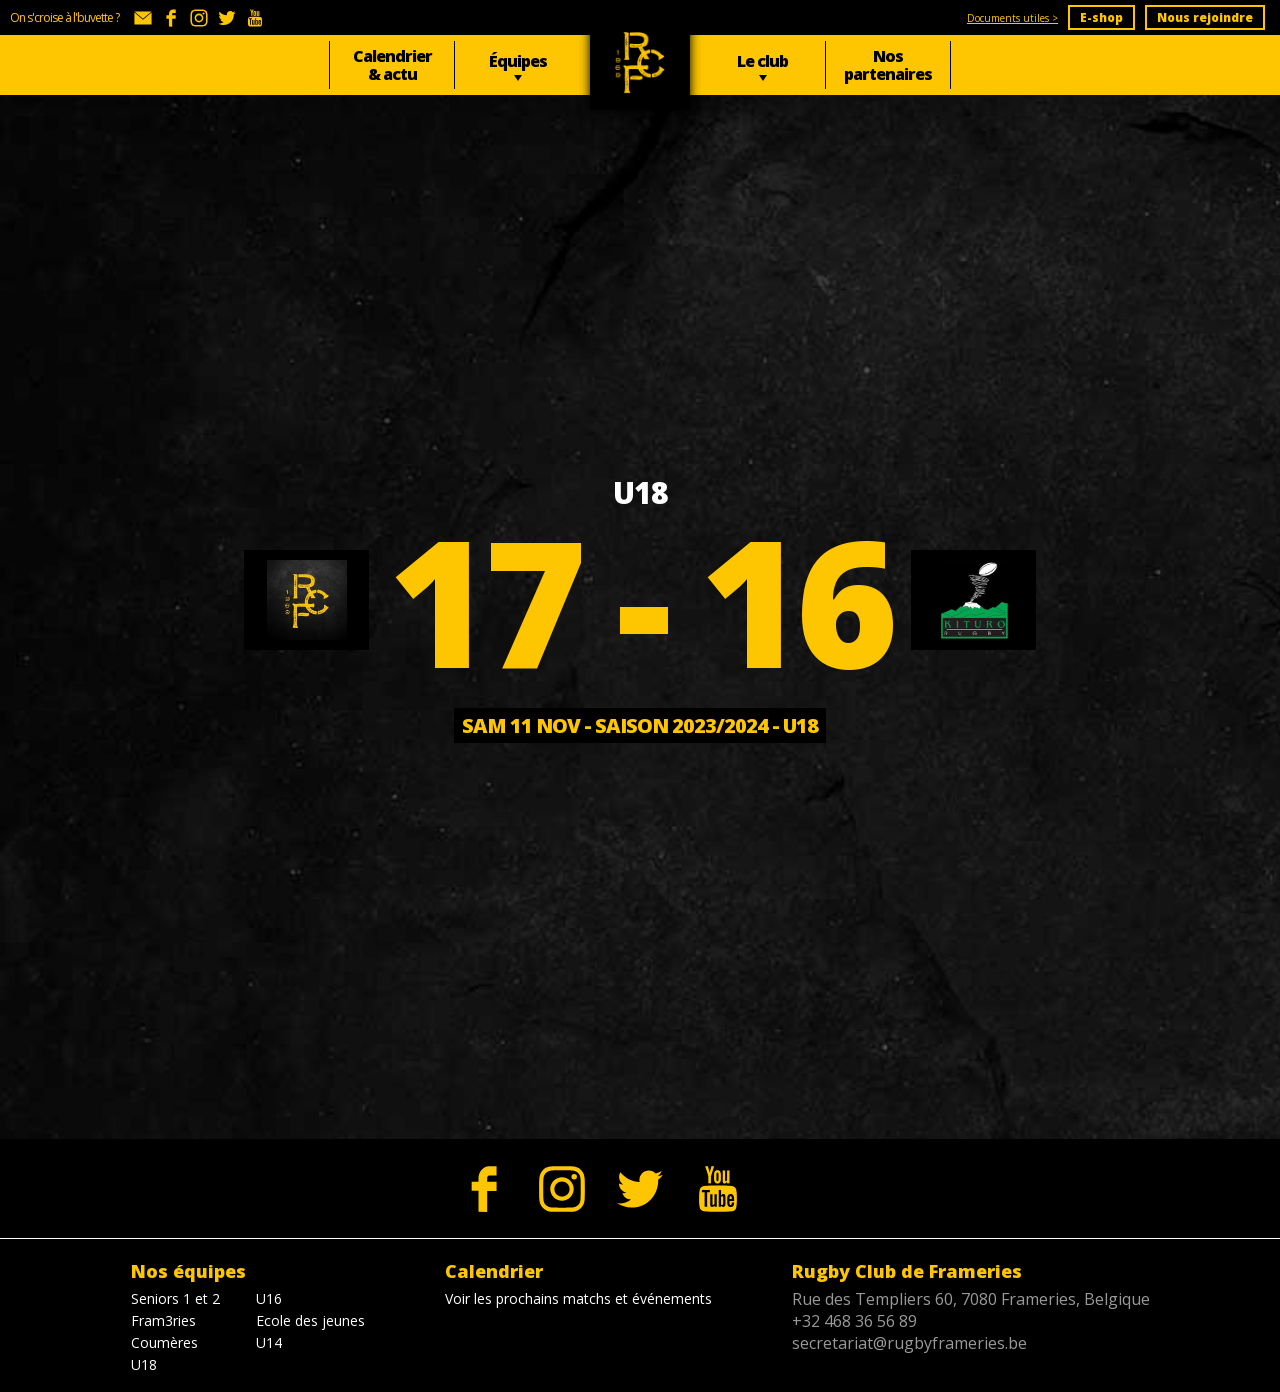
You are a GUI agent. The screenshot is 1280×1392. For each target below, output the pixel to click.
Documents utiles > (1012, 18)
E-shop (1101, 17)
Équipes (518, 61)
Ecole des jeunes (310, 1320)
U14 (269, 1342)
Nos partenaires (888, 65)
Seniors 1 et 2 (175, 1298)
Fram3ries (163, 1320)
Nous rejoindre (1205, 17)
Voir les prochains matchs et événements (578, 1298)
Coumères (164, 1342)
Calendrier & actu (392, 65)
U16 (269, 1298)
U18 (144, 1364)
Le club (762, 61)
